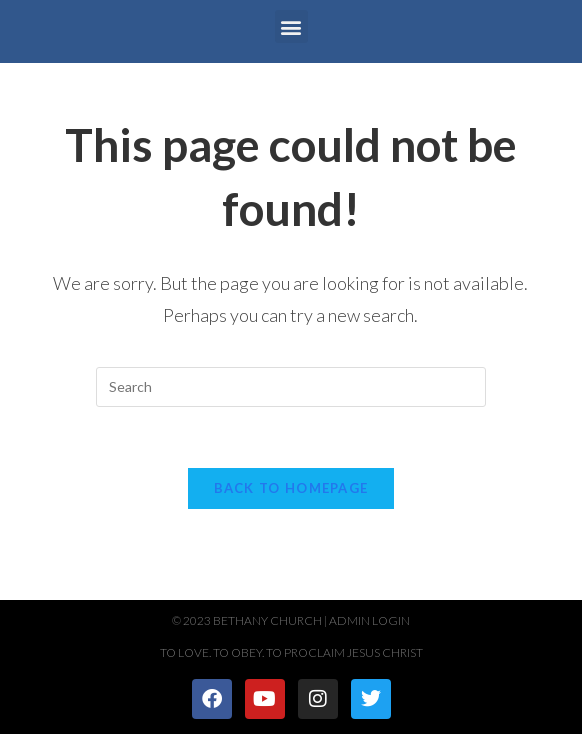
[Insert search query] (291, 387)
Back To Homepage (291, 488)
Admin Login (369, 620)
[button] (291, 26)
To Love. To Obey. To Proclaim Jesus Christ (291, 652)
